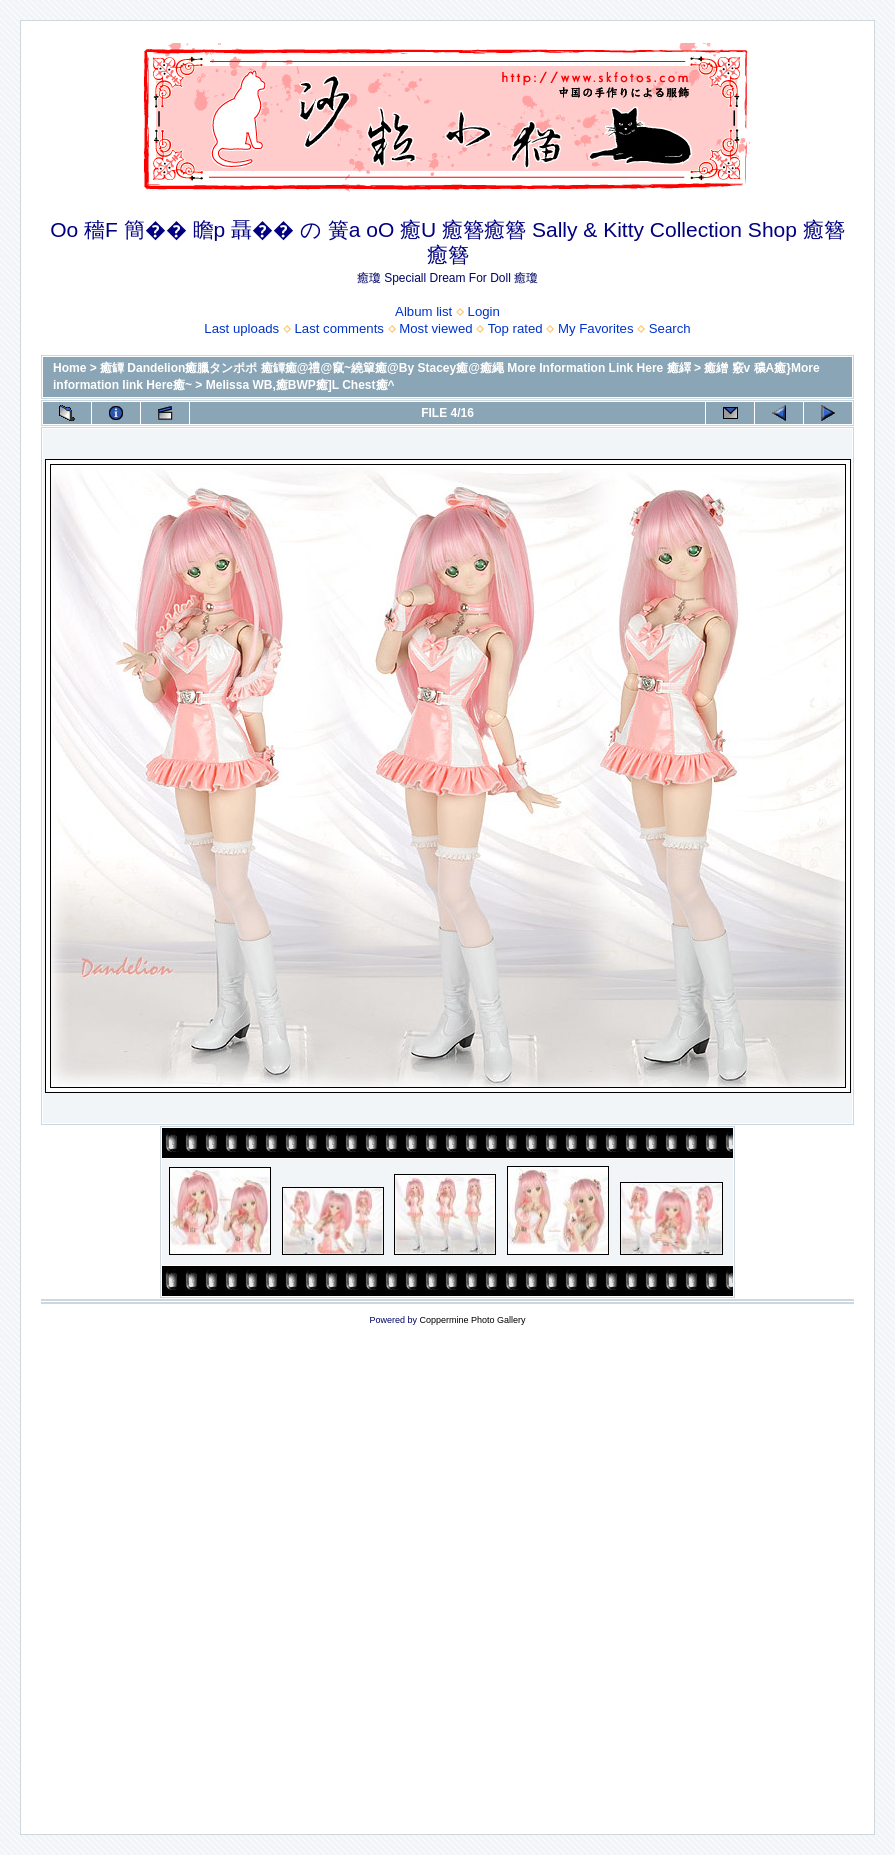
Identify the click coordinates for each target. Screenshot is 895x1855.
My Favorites (595, 328)
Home (69, 368)
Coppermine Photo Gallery (472, 1320)
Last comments (339, 328)
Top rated (515, 328)
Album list (423, 311)
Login (484, 311)
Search (670, 328)
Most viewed (435, 328)
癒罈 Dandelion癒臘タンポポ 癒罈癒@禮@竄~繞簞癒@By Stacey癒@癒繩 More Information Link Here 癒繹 (395, 368)
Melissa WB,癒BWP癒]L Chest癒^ (300, 385)
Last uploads (241, 328)
